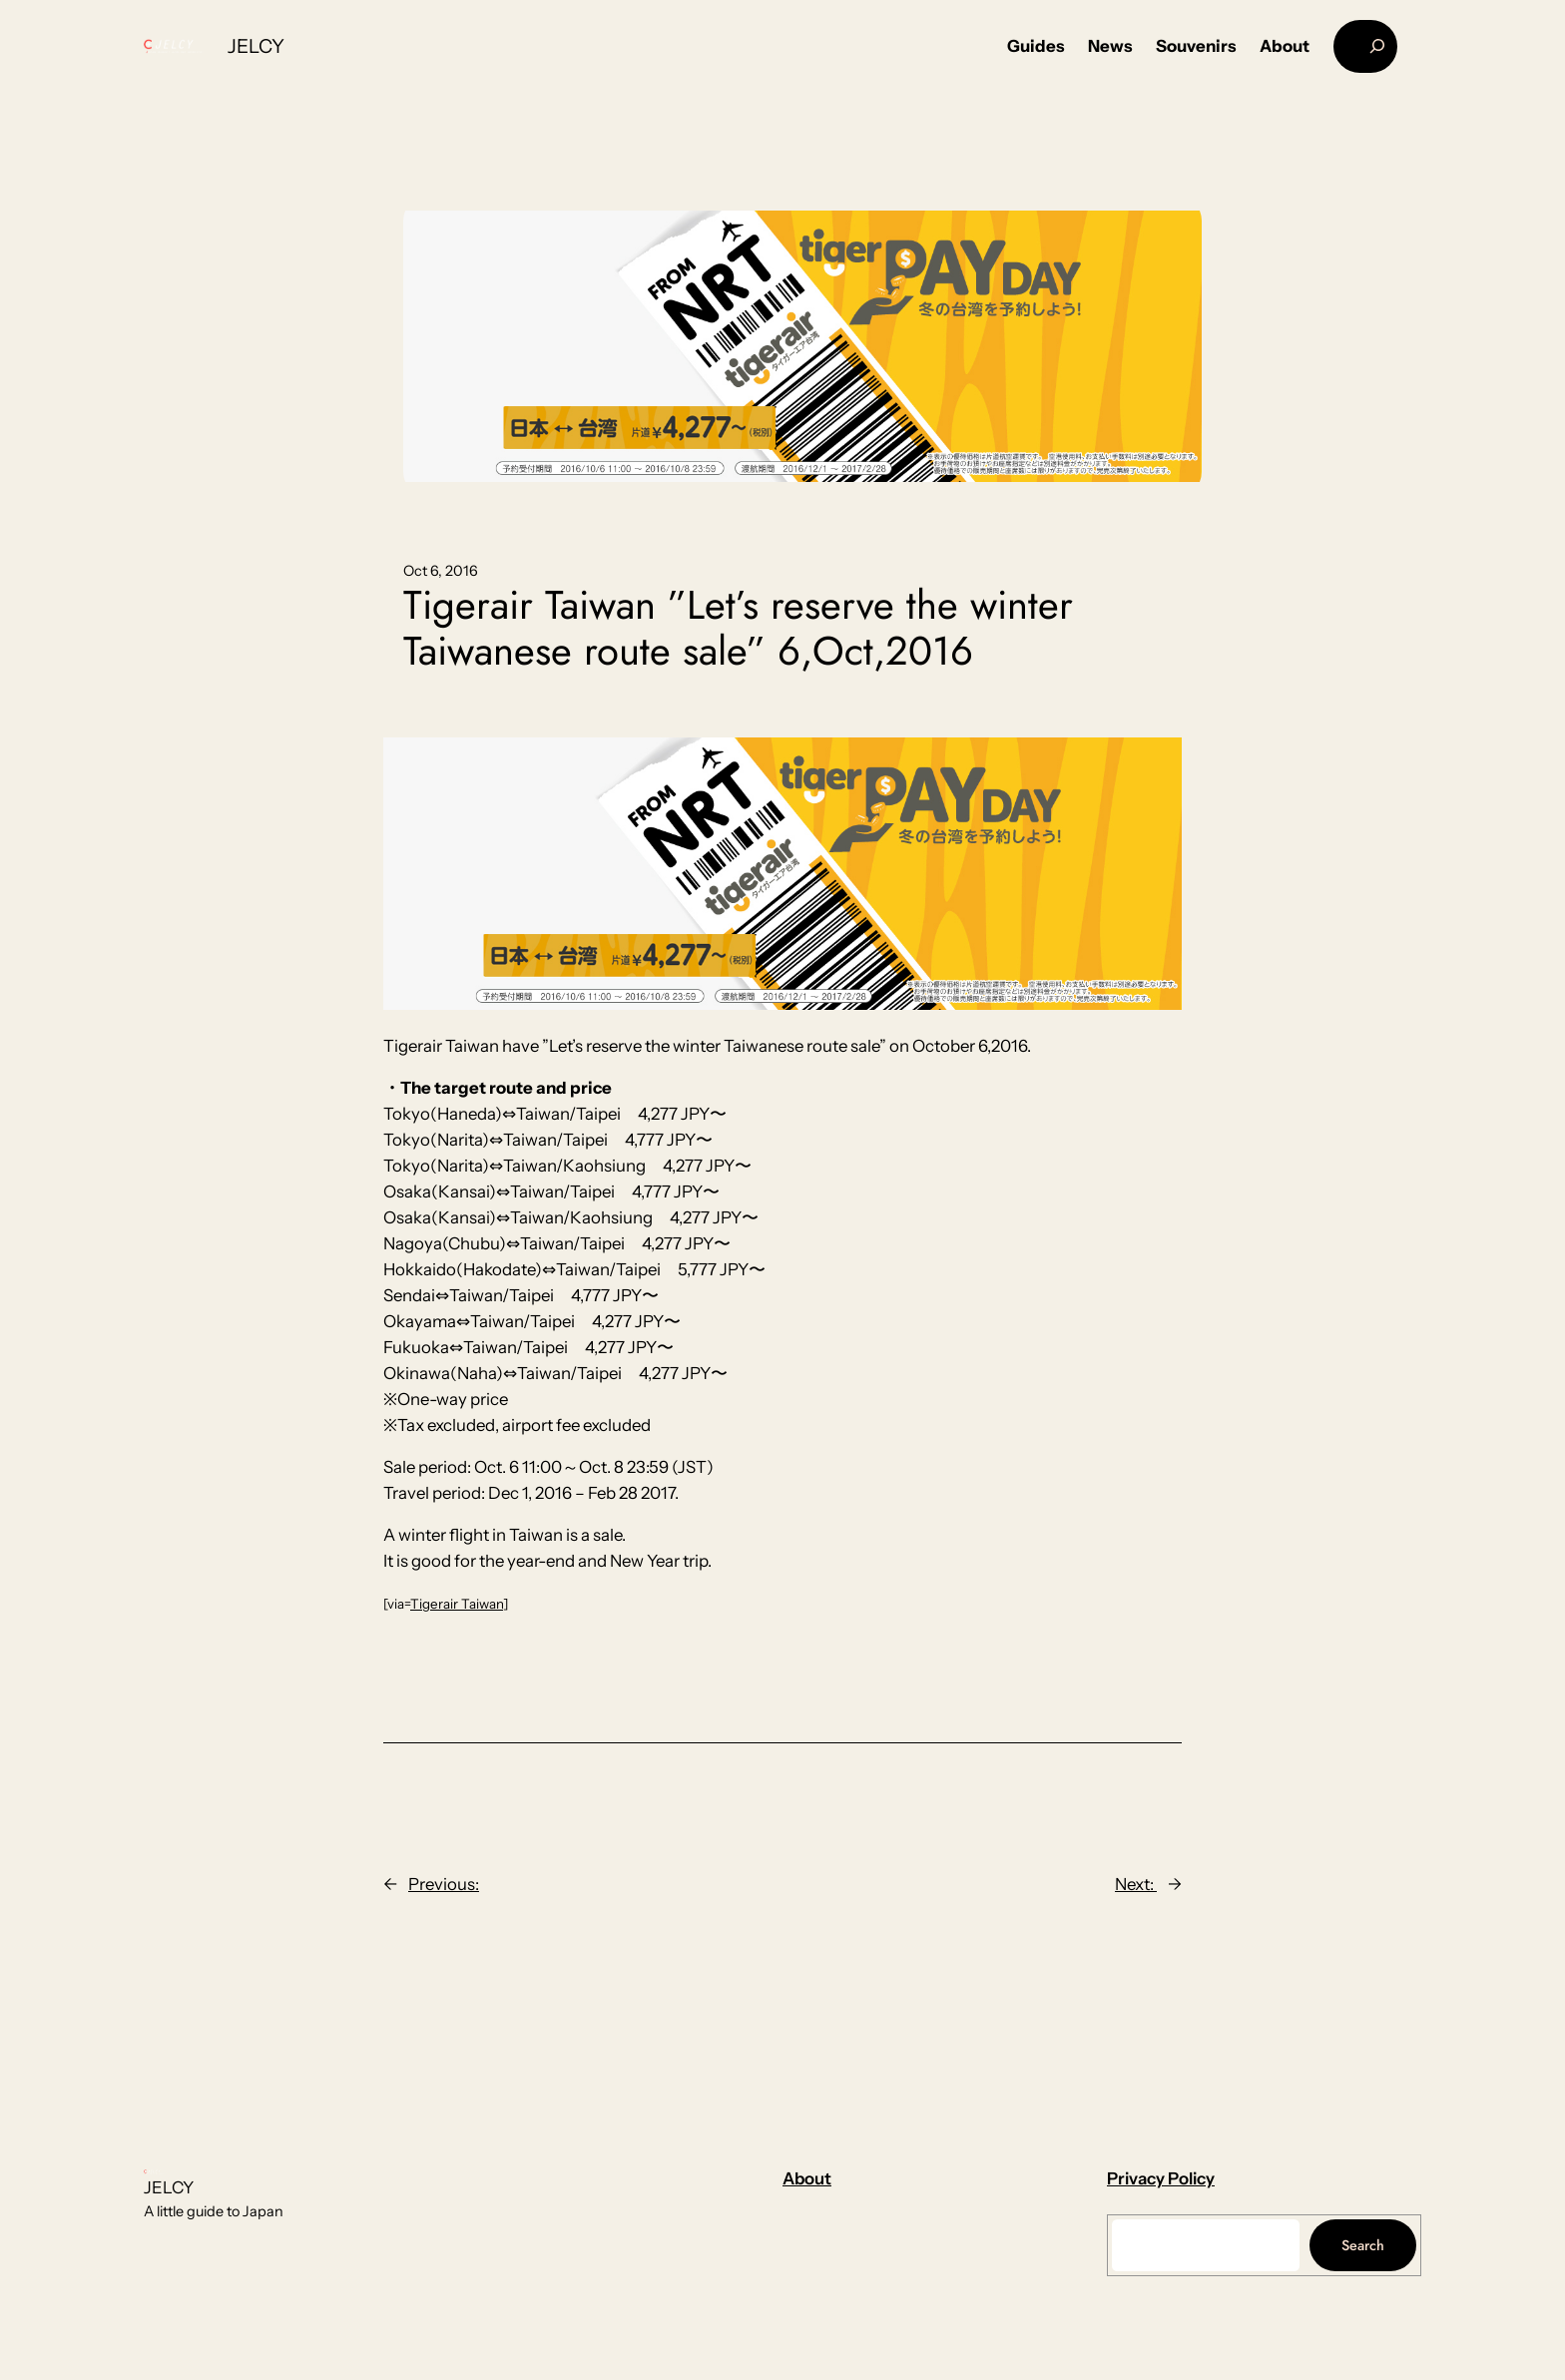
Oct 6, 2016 (440, 571)
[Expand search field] (1365, 46)
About (806, 2178)
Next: (1136, 1884)
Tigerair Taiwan (456, 1604)
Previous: (443, 1884)
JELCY (256, 46)
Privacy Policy (1161, 2178)
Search (1362, 2245)
